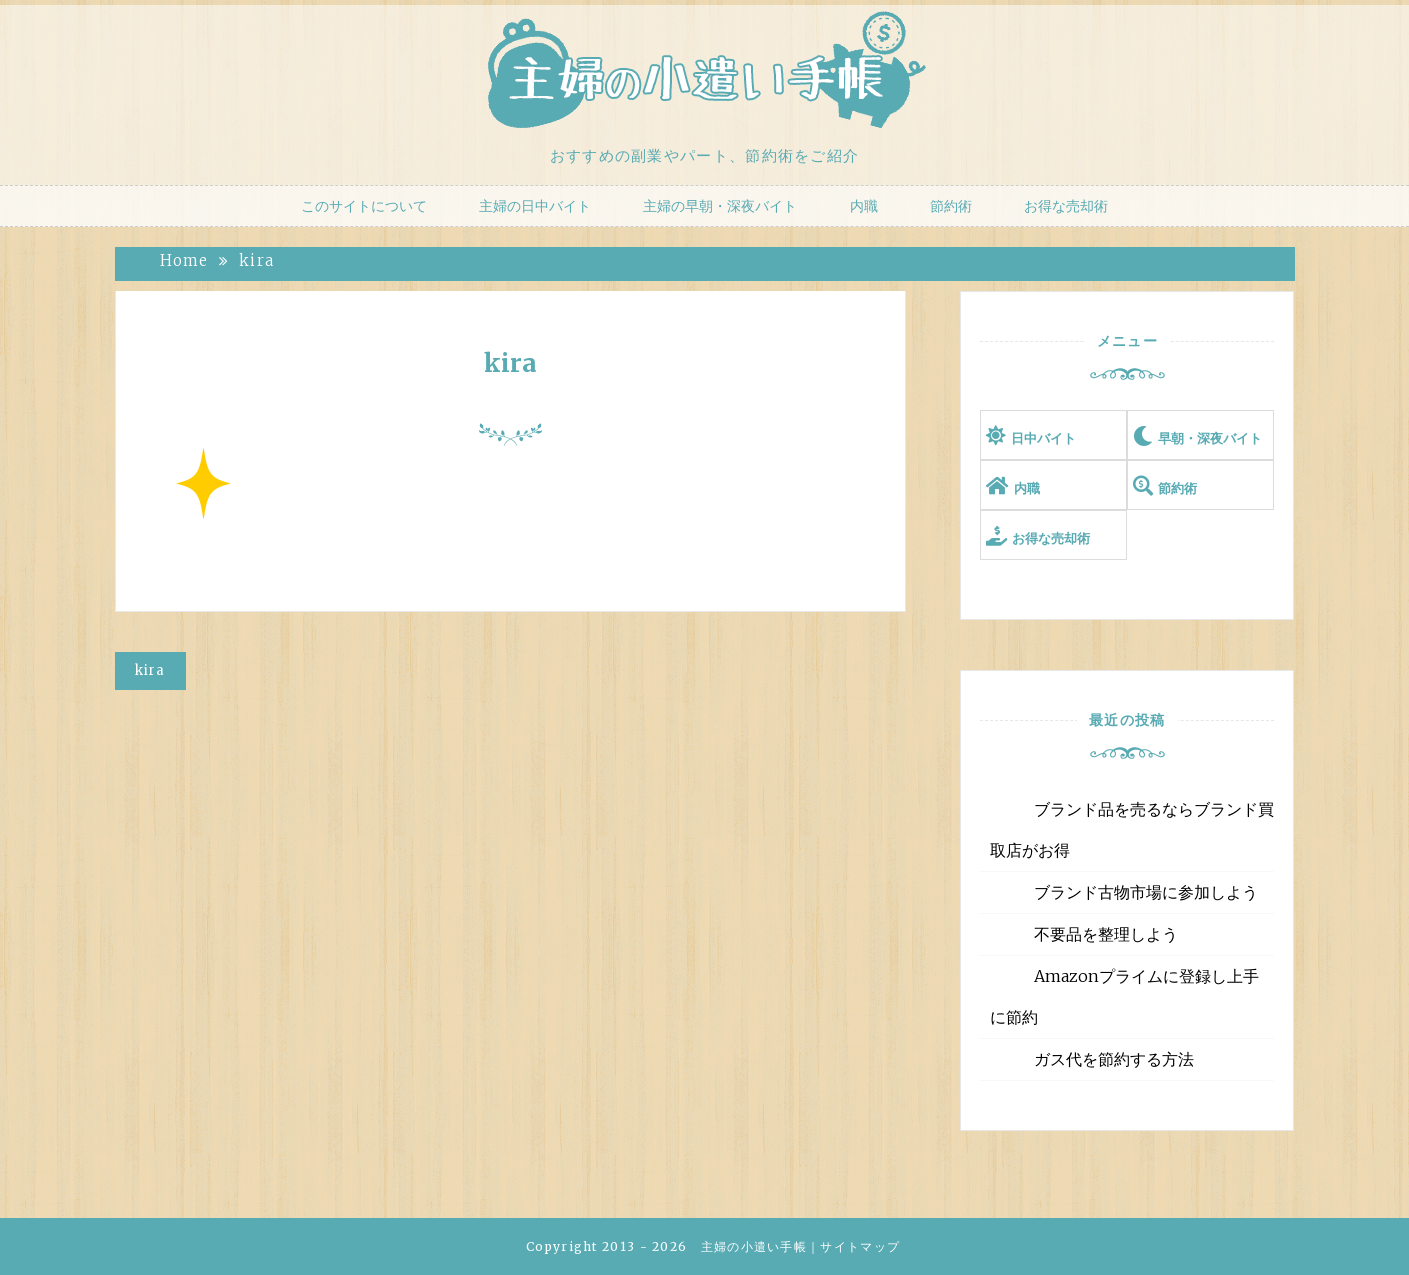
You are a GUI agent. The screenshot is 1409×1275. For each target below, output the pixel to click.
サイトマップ (860, 1246)
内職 (864, 206)
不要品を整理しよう (1106, 934)
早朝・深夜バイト (1210, 438)
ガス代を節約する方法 (1114, 1059)
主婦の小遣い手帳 (754, 1246)
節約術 (951, 206)
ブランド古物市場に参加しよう (1146, 892)
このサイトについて (364, 206)
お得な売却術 (1066, 206)
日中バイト (1043, 438)
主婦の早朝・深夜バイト (720, 206)
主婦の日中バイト (535, 206)
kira (510, 363)
